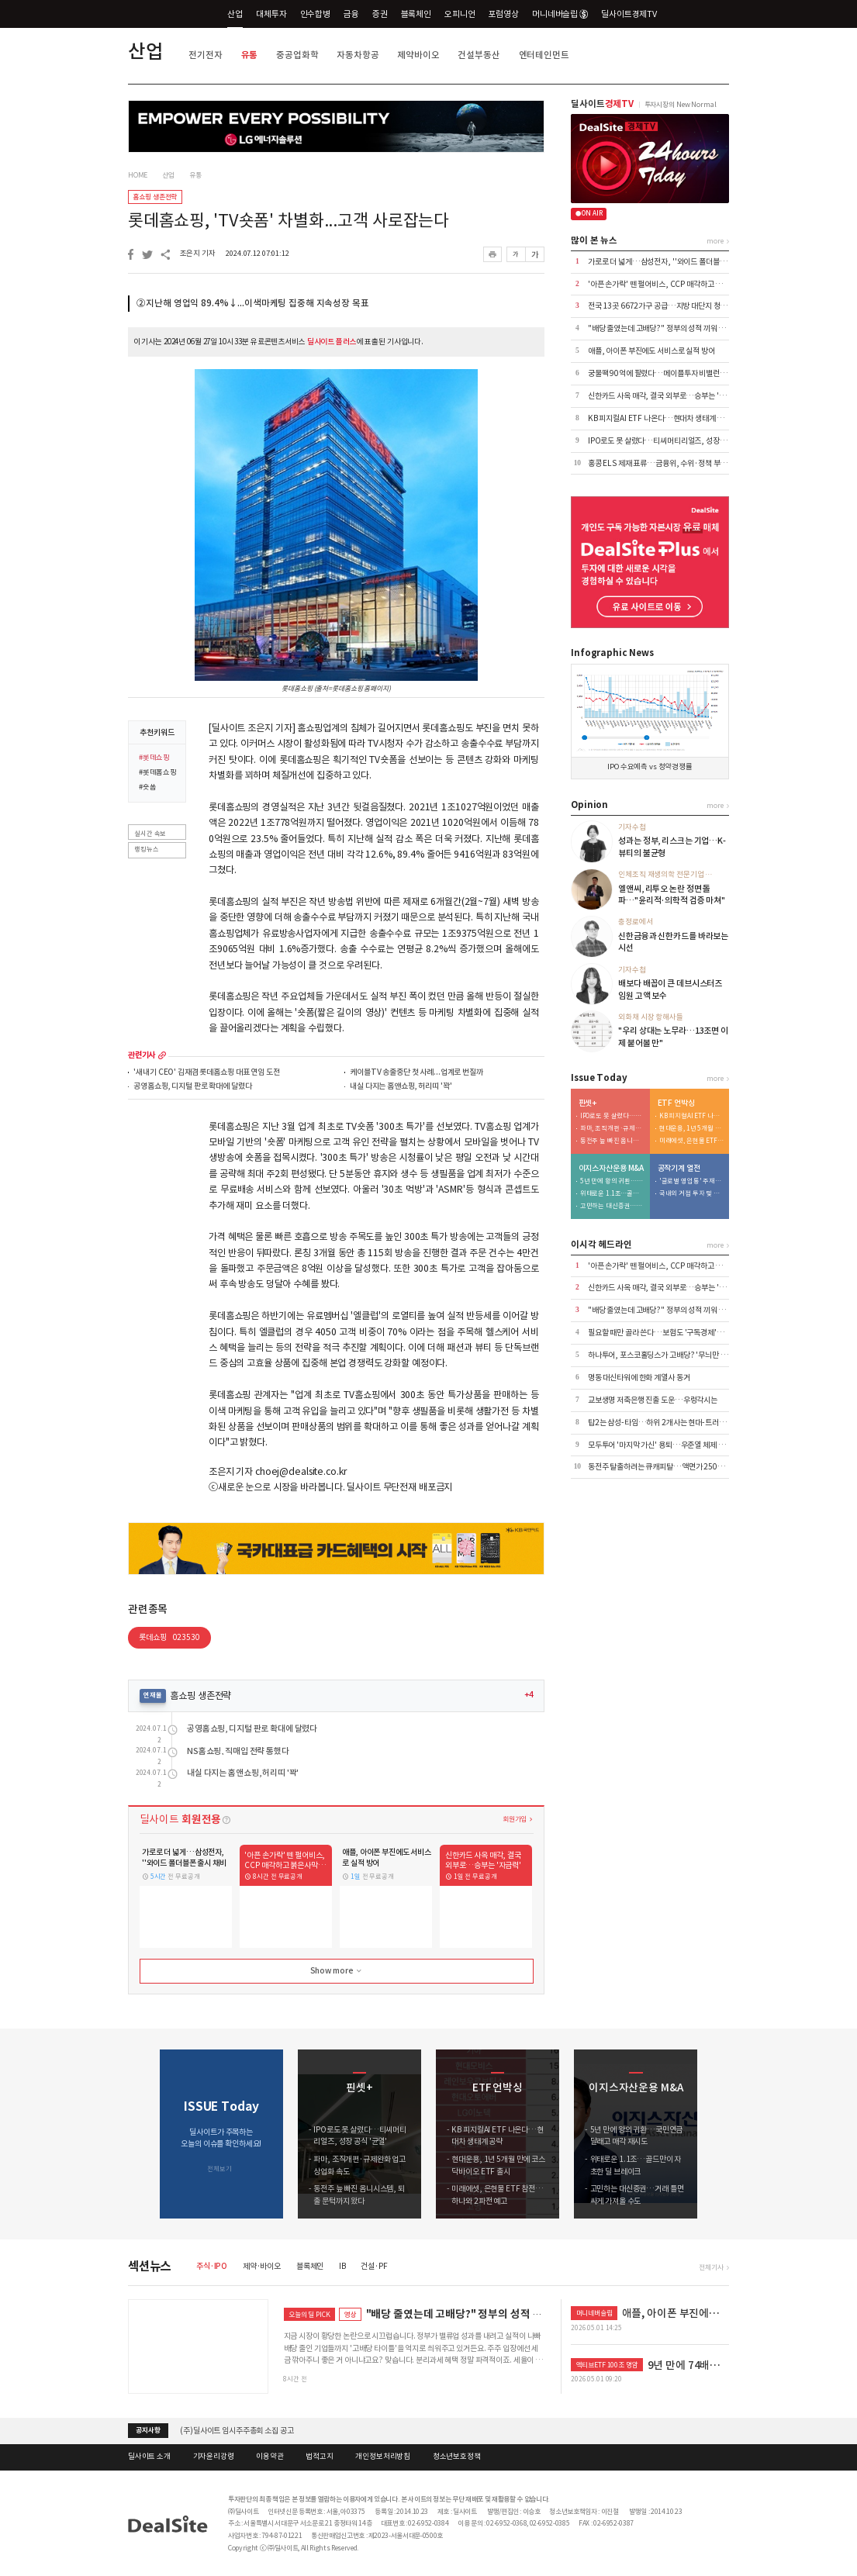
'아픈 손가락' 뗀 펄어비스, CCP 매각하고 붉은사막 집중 (673, 284)
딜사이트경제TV (635, 13)
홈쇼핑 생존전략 (155, 196)
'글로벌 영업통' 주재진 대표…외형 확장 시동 (691, 1181)
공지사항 (148, 2430)
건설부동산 (478, 54)
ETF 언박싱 (676, 1103)
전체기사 (711, 2267)
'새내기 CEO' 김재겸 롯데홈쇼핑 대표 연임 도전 (206, 1073)
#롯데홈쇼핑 (158, 773)
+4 (529, 1695)
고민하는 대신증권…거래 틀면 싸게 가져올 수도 (612, 1206)
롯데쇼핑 (169, 1637)
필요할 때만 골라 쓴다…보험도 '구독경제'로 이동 (663, 1333)
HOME (137, 175)
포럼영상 (503, 14)
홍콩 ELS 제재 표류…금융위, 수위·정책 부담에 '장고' (671, 463)
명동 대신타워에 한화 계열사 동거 (639, 1378)
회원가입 (515, 1819)
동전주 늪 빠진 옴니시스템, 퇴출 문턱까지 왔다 (612, 1141)
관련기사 (141, 1055)
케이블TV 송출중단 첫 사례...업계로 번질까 (416, 1073)
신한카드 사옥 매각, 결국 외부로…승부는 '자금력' (664, 396)
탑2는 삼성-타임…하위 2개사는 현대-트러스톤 (660, 1422)
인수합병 (315, 14)
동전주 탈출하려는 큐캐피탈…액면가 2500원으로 (665, 1467)
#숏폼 (148, 788)
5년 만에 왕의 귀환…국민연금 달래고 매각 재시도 (612, 1181)
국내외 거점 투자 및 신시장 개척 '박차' (691, 1193)
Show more (337, 1971)
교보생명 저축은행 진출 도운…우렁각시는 (652, 1400)
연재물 (152, 1695)
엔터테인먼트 (544, 54)
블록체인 (416, 14)
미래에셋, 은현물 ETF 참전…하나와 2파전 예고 (691, 1141)
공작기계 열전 (679, 1168)
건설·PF (374, 2266)
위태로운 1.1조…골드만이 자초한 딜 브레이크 (612, 1193)
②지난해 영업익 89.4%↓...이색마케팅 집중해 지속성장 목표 (252, 303)
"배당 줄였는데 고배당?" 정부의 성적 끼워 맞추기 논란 (671, 328)
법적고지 (319, 2456)
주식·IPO (211, 2266)
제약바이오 (418, 54)
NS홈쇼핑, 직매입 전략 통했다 (238, 1751)
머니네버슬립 (560, 14)
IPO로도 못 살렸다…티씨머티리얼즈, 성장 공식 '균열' (671, 441)
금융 (351, 14)
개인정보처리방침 (382, 2456)
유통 (249, 54)
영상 (350, 2314)
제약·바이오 (262, 2266)
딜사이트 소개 (149, 2456)
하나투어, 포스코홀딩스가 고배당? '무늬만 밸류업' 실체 (673, 1355)
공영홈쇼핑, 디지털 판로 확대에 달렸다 (192, 1087)
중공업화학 (297, 54)
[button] (718, 2134)
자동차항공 (357, 54)
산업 (235, 14)
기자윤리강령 (213, 2456)
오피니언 (459, 14)
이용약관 (269, 2456)
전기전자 (205, 54)
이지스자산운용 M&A (611, 1168)
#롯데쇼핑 (154, 758)
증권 (380, 14)
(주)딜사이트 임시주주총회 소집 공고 (236, 2431)
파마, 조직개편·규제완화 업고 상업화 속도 (612, 1128)
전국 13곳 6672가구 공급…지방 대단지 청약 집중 (665, 306)
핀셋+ (588, 1103)
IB (342, 2266)
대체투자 (271, 14)
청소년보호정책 (457, 2456)
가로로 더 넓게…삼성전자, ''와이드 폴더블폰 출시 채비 (672, 262)
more (162, 1055)
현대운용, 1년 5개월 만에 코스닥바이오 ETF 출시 (691, 1128)
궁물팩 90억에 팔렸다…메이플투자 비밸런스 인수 (664, 373)
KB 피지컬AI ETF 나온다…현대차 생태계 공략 (659, 418)
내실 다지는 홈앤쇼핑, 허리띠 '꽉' (400, 1087)
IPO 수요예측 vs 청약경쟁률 (650, 767)
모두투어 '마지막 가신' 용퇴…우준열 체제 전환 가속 (667, 1445)
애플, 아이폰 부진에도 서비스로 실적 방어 (651, 351)
